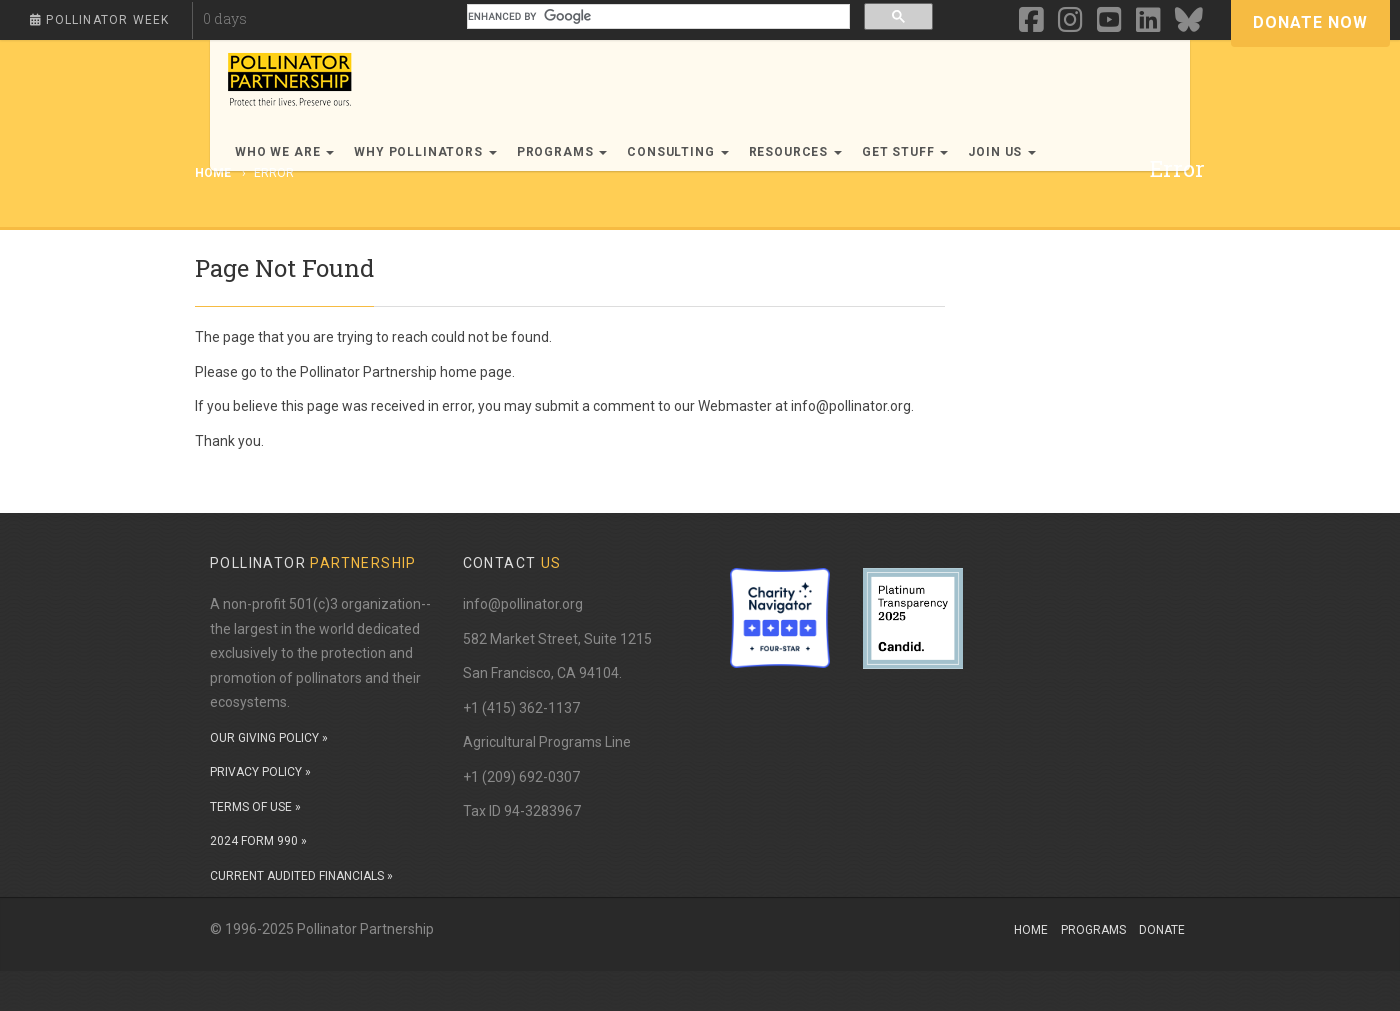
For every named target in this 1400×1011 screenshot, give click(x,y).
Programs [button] (562, 152)
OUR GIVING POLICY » (269, 738)
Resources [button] (795, 152)
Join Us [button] (1002, 152)
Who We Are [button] (284, 152)
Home (1031, 930)
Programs (1093, 930)
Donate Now (1310, 22)
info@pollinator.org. (852, 406)
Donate (1162, 930)
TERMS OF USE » (255, 807)
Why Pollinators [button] (425, 152)
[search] (657, 16)
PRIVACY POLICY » (260, 772)
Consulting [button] (677, 152)
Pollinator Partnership (368, 372)
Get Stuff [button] (905, 152)
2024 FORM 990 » (258, 841)
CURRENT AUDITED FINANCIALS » (301, 876)
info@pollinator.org (523, 604)
